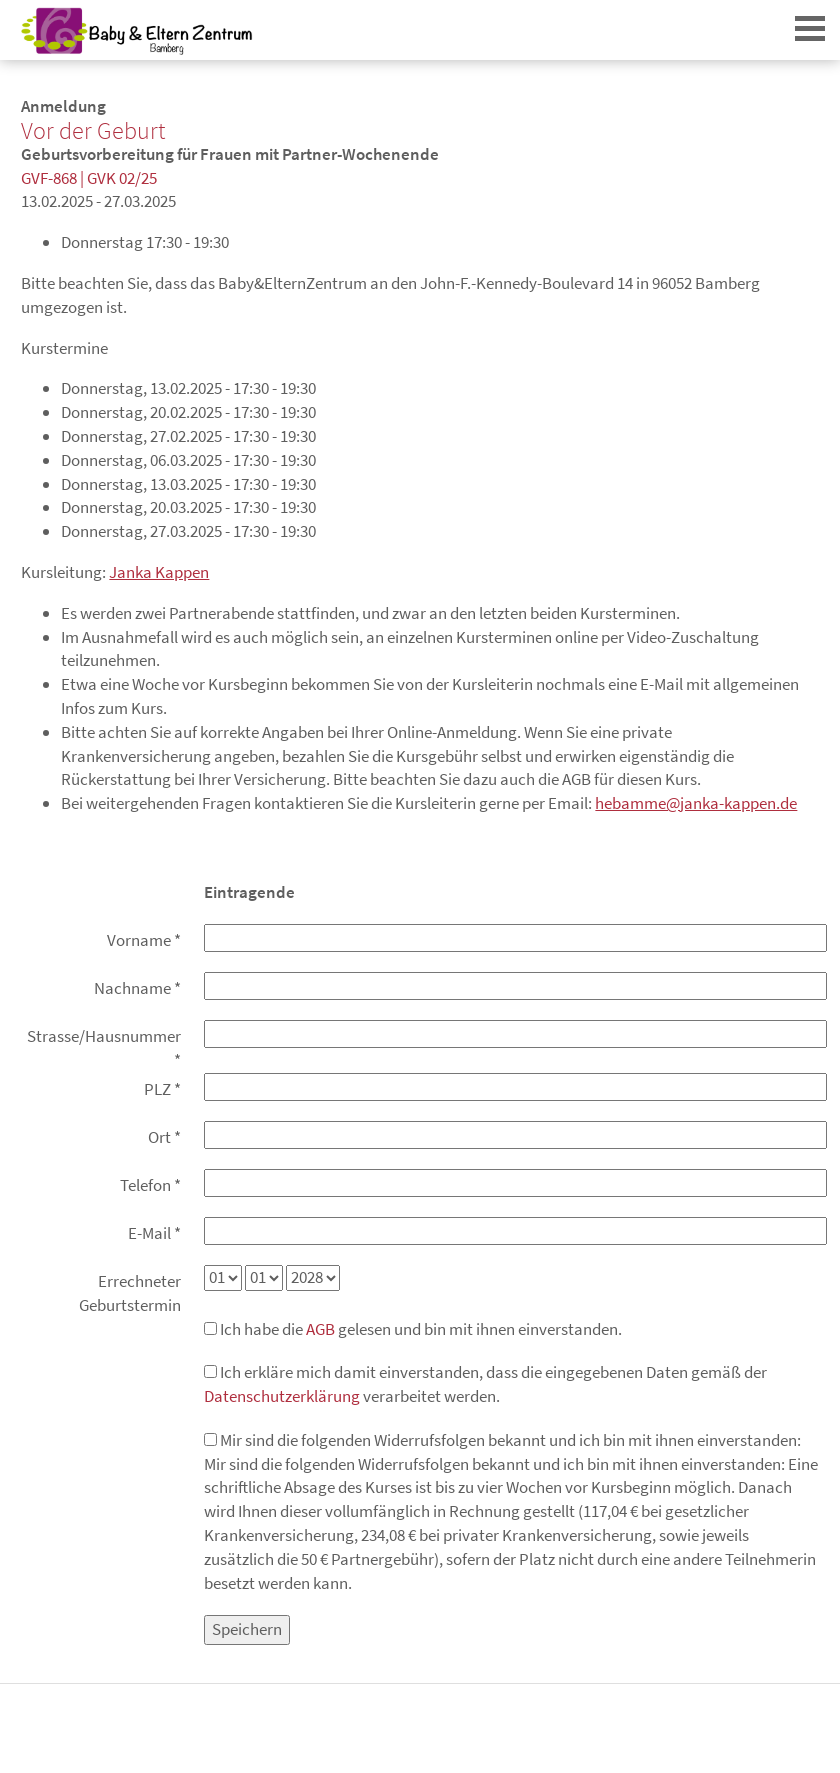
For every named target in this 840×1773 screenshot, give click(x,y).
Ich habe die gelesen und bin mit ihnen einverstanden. (413, 1329)
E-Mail (154, 1233)
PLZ (162, 1089)
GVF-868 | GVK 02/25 (89, 178)
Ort (164, 1137)
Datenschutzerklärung (282, 1396)
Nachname (137, 988)
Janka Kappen (159, 572)
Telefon (150, 1185)
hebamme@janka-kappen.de (696, 803)
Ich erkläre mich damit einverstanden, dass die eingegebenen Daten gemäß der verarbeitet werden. (485, 1384)
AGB (320, 1329)
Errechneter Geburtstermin (130, 1293)
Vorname (144, 940)
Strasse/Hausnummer (104, 1048)
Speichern (247, 1629)
